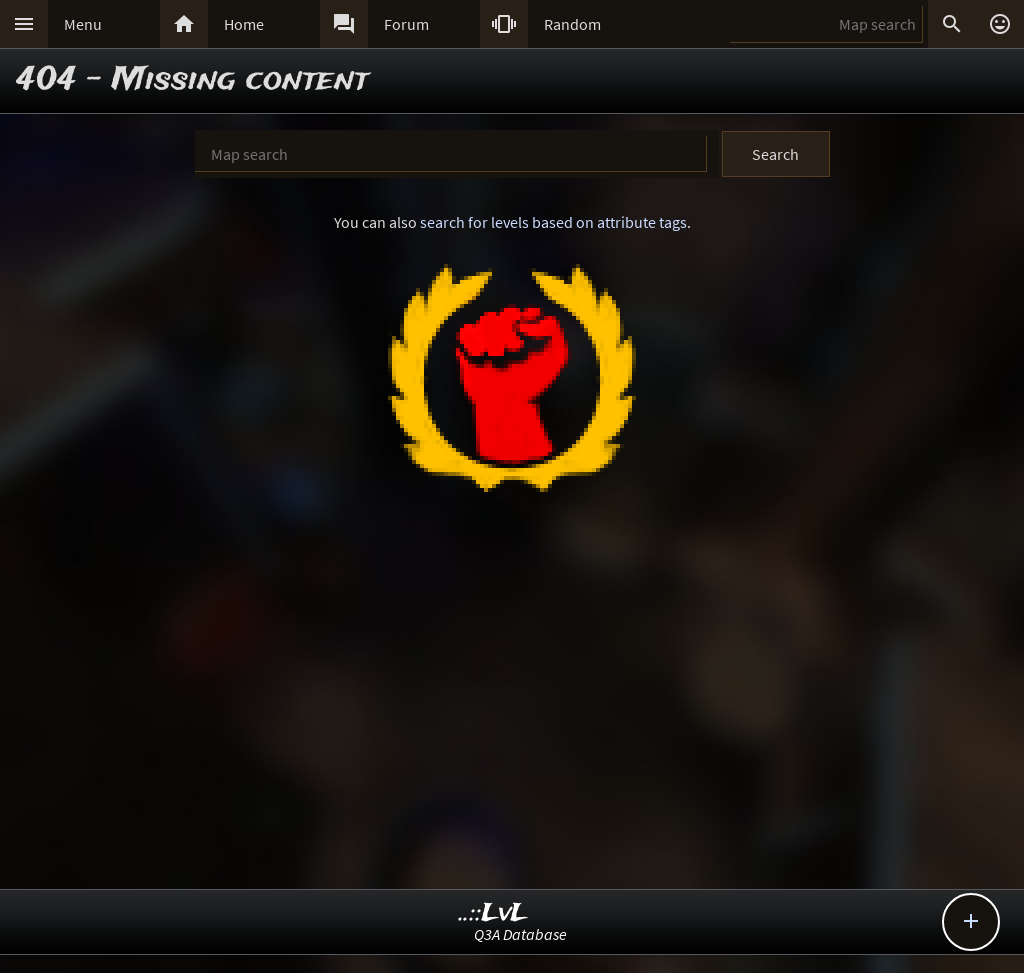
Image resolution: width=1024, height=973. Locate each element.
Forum (406, 24)
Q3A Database (520, 934)
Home (244, 24)
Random (572, 24)
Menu (83, 24)
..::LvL (493, 913)
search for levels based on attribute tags (553, 222)
